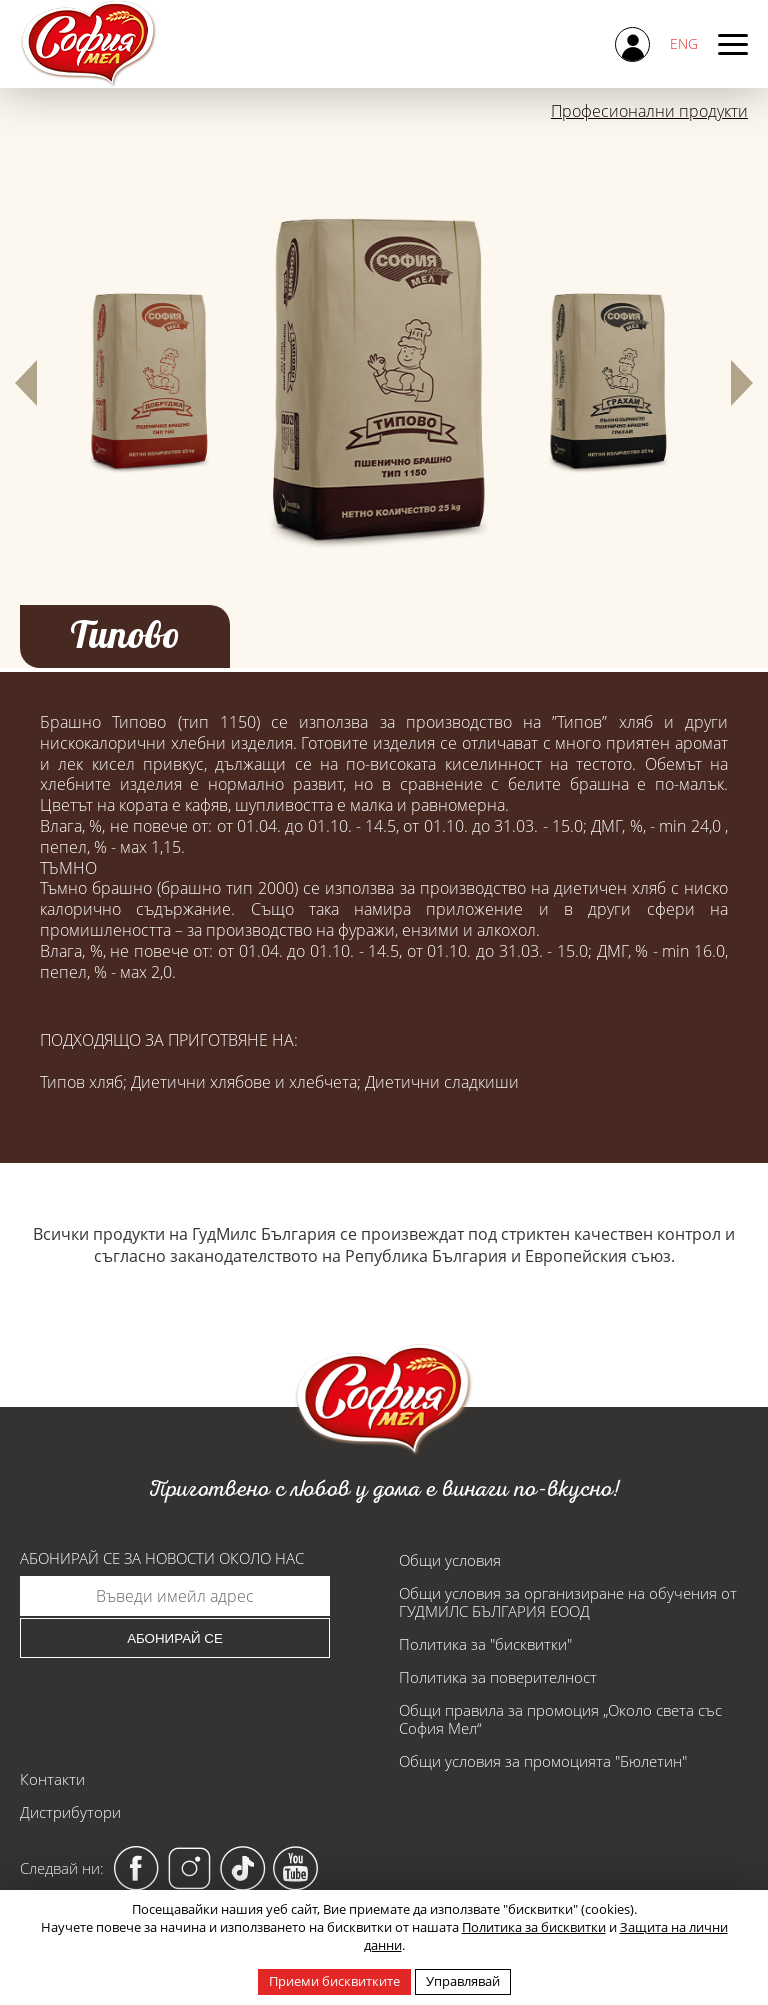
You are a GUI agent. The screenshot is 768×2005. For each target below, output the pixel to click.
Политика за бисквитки (534, 1927)
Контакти (52, 1779)
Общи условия (450, 1560)
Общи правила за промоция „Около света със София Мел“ (560, 1719)
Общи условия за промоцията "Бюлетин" (543, 1761)
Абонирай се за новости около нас (162, 1558)
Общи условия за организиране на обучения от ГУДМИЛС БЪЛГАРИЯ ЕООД (568, 1602)
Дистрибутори (70, 1812)
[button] (26, 383)
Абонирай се (175, 1638)
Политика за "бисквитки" (485, 1644)
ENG (684, 43)
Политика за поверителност (498, 1677)
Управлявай (463, 1981)
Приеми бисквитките (334, 1981)
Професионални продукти (649, 111)
